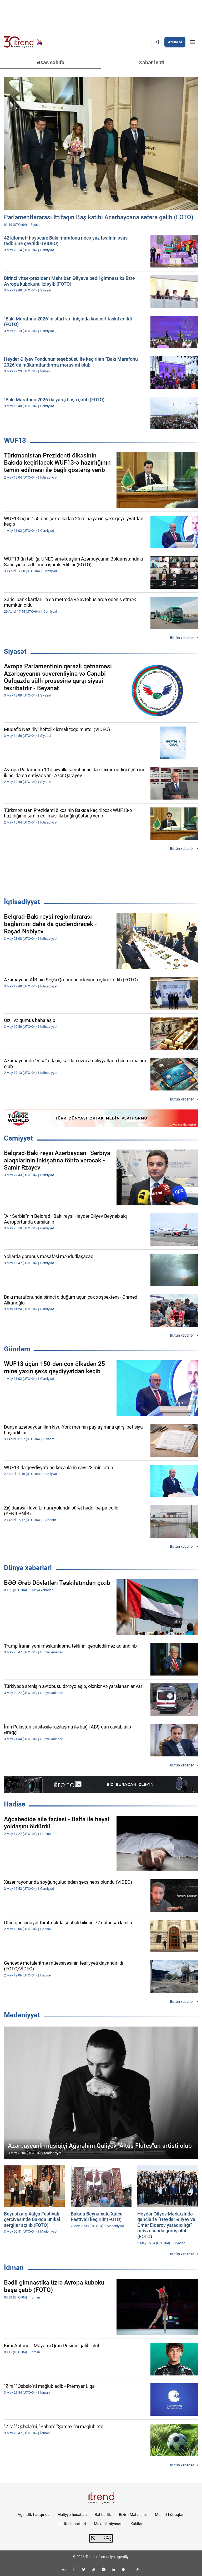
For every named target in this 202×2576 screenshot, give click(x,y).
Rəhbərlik (103, 2514)
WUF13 (15, 440)
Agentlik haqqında (33, 2514)
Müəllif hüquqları (170, 2514)
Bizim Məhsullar (133, 2514)
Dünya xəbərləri (28, 1568)
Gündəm (17, 1349)
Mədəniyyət (22, 2015)
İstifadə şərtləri (72, 2523)
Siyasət (15, 651)
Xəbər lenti (151, 62)
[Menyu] (192, 42)
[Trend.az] (23, 42)
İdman (14, 2268)
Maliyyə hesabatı (72, 2514)
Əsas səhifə (50, 62)
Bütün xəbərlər (182, 638)
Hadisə (14, 1804)
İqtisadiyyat (22, 902)
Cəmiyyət (18, 1138)
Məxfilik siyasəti (108, 2523)
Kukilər (136, 2523)
